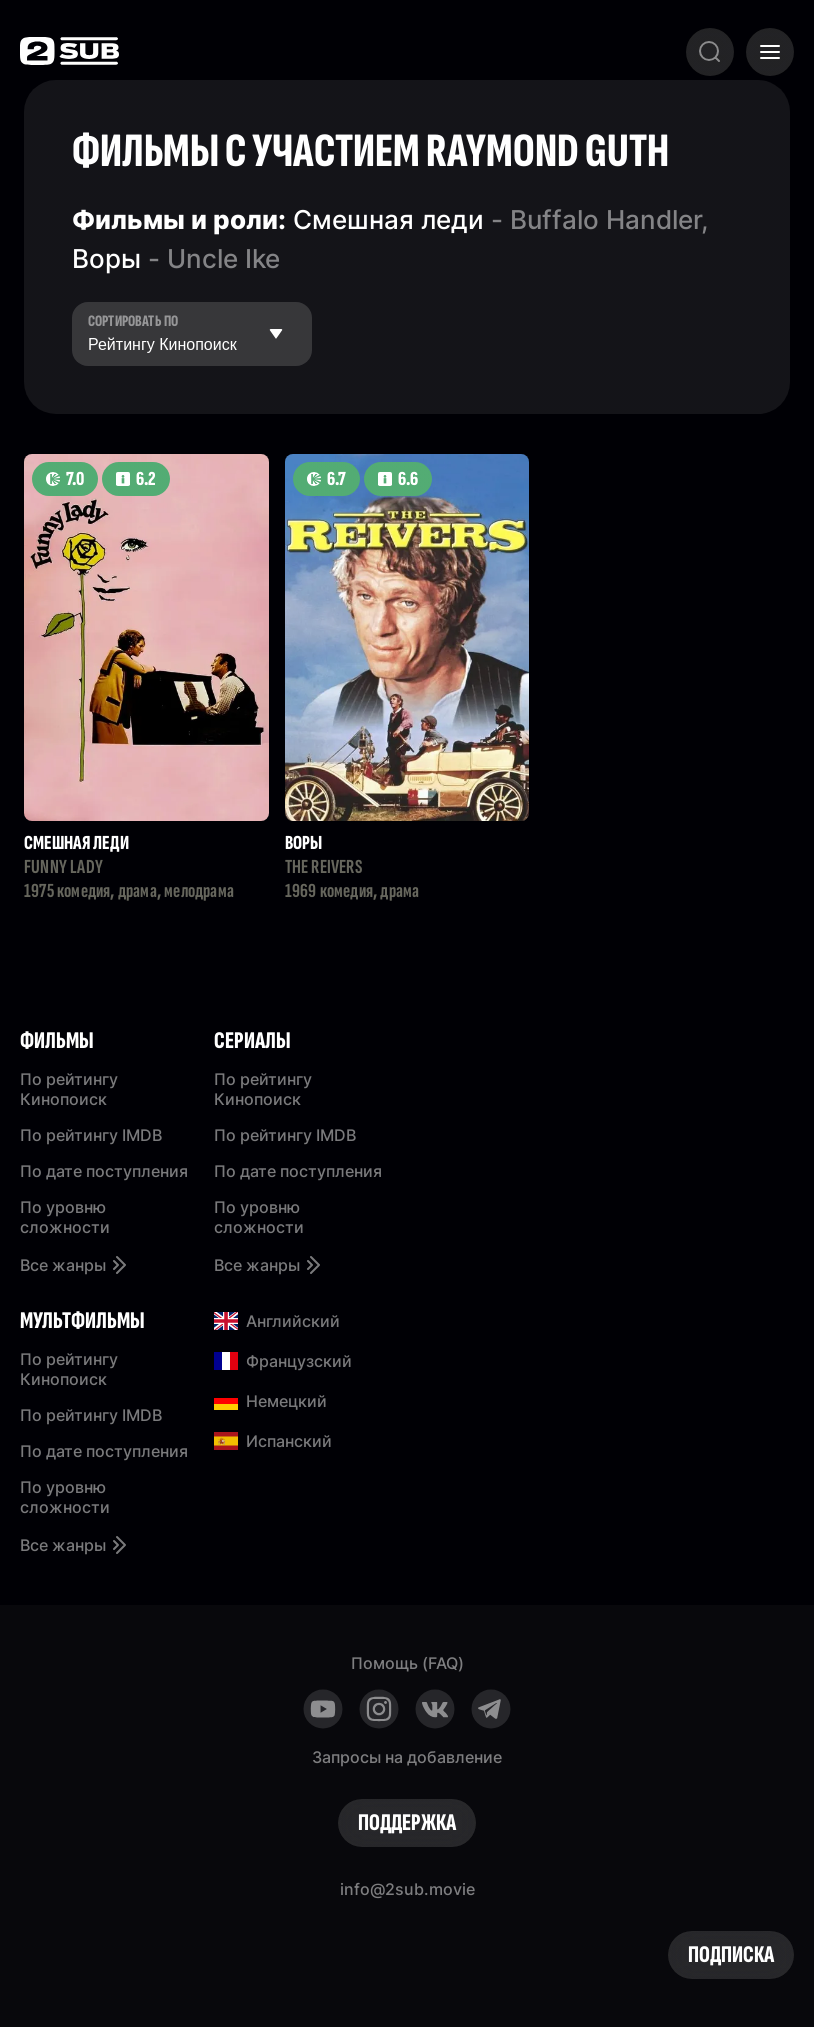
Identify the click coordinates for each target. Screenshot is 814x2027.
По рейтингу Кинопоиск (69, 1089)
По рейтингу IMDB (91, 1135)
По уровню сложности (65, 1217)
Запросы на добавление (407, 1757)
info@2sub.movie (407, 1889)
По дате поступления (104, 1171)
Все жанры (75, 1265)
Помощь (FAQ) (407, 1663)
